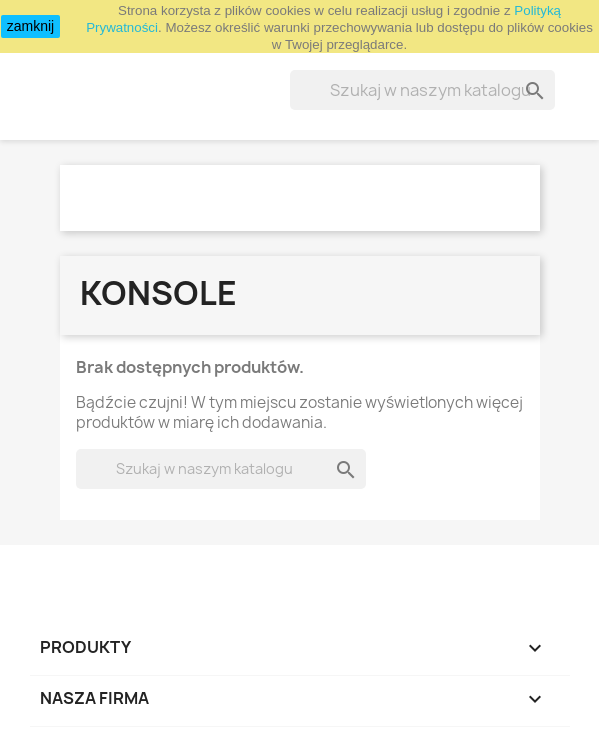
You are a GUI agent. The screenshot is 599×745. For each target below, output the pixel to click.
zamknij (30, 26)
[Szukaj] (422, 90)
